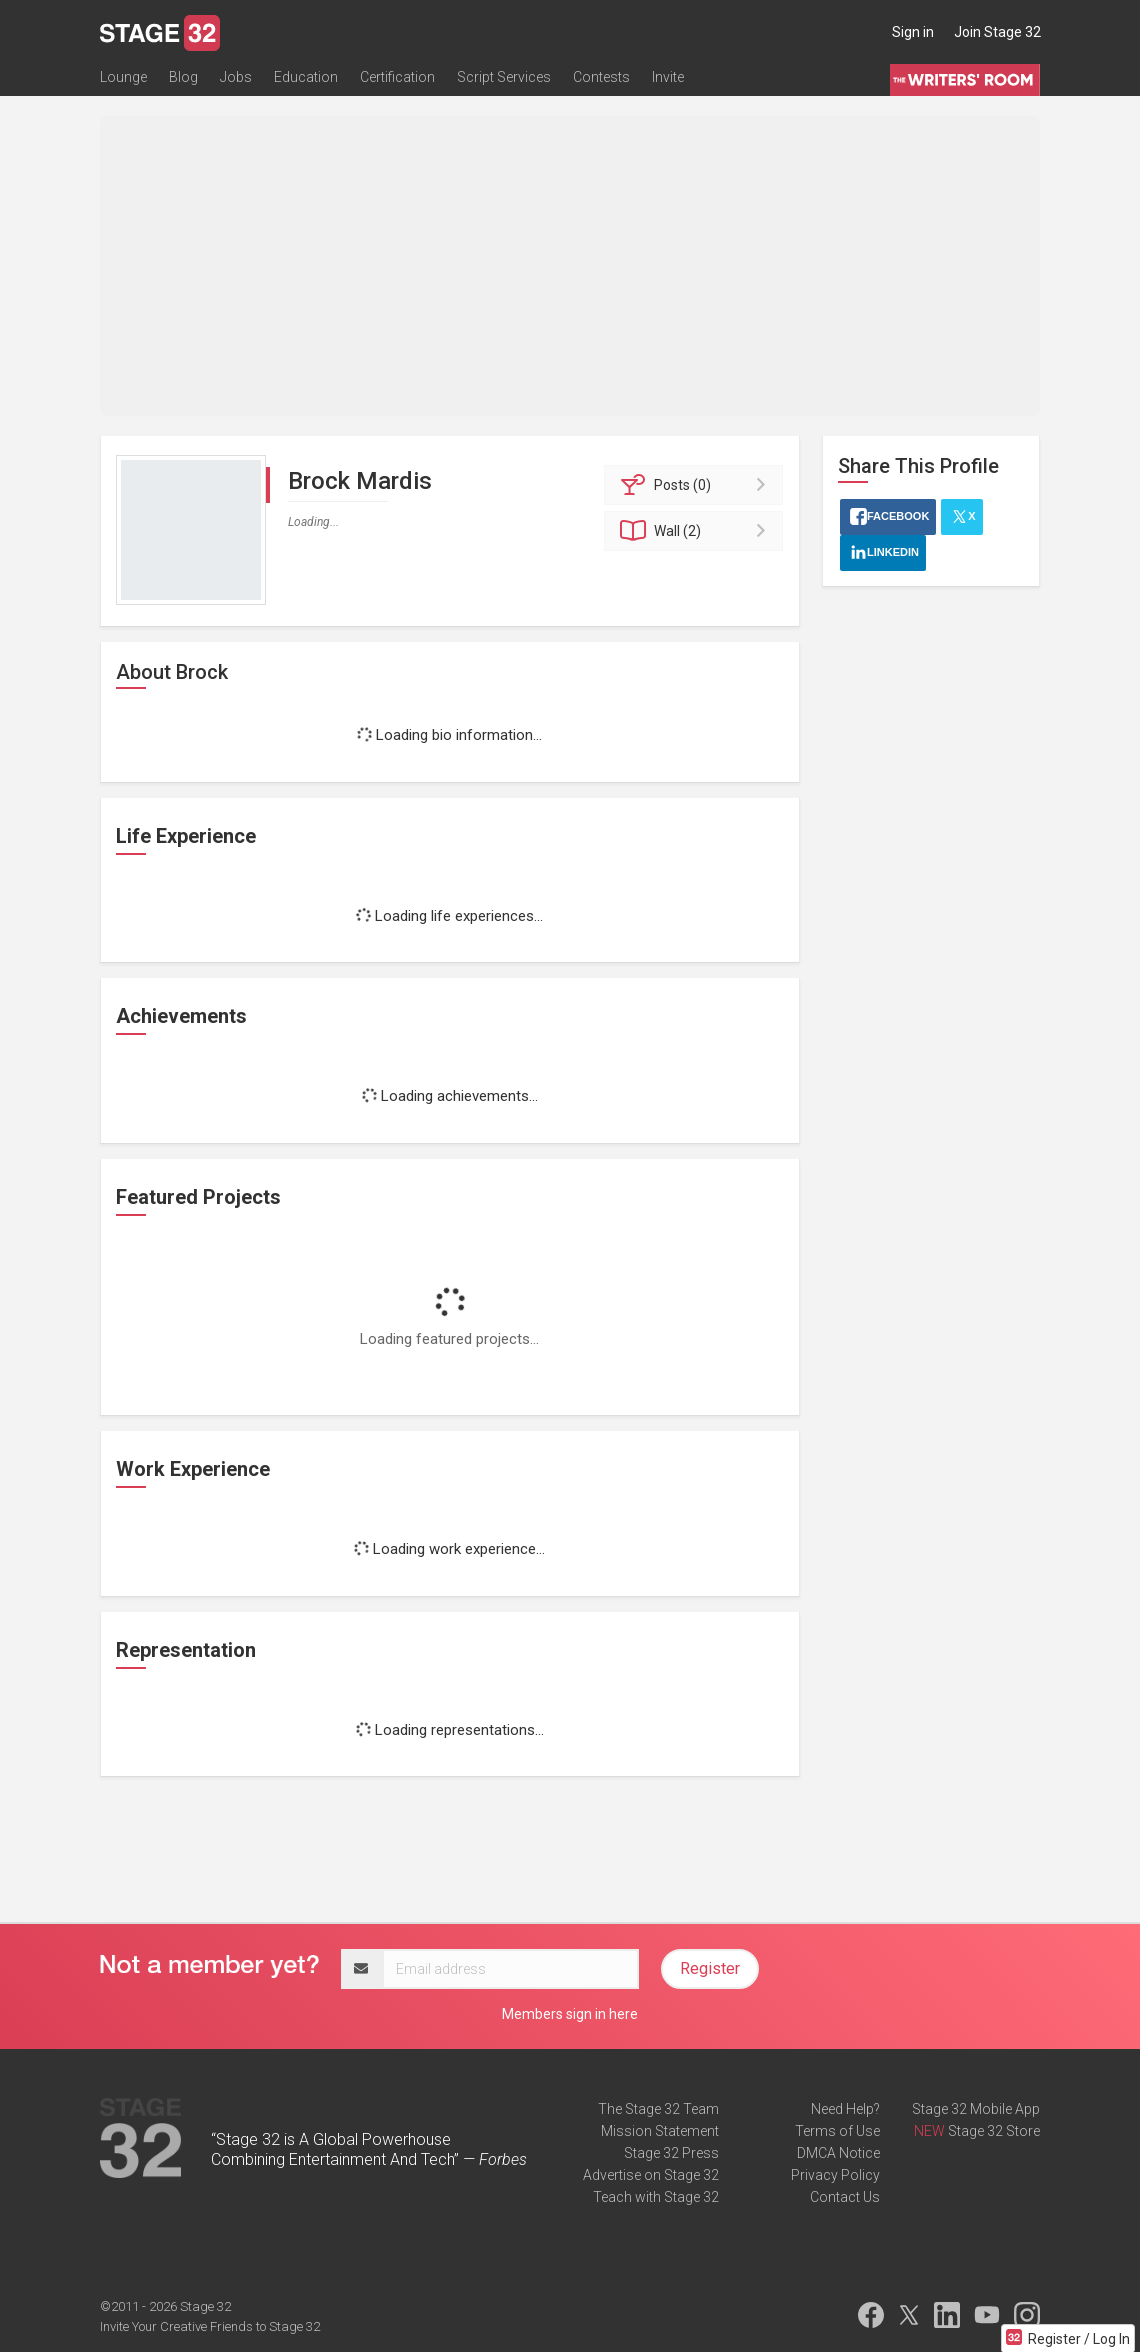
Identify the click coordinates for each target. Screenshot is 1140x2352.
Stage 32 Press (671, 2153)
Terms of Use (837, 2131)
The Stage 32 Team (658, 2109)
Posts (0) (696, 485)
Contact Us (845, 2197)
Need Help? (845, 2109)
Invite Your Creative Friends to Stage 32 (210, 2326)
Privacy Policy (835, 2175)
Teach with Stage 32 (656, 2197)
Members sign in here (570, 2014)
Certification (397, 77)
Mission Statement (660, 2131)
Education (306, 77)
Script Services (504, 77)
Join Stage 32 (997, 32)
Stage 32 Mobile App (976, 2109)
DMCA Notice (838, 2153)
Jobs (236, 77)
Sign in (913, 32)
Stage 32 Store (994, 2131)
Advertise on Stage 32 (651, 2175)
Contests (601, 77)
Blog (183, 77)
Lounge (123, 77)
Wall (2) (696, 531)
